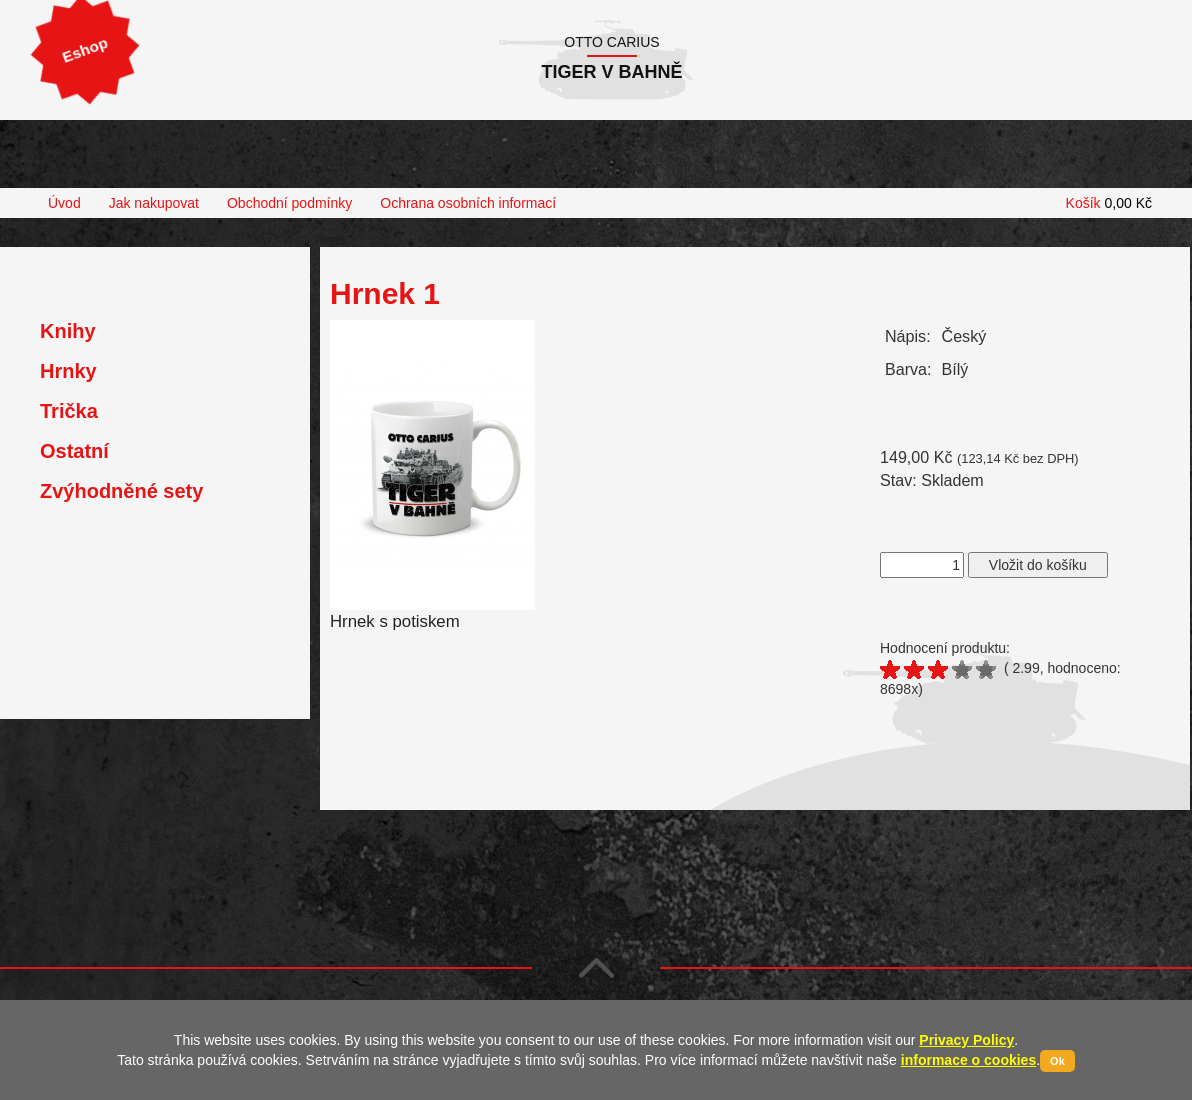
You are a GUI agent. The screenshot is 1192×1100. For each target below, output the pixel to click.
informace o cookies (968, 1060)
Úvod (64, 203)
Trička (69, 411)
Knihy (68, 331)
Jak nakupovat (154, 203)
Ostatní (74, 451)
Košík (1109, 203)
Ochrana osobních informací (468, 203)
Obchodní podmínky (289, 203)
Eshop (85, 50)
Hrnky (68, 371)
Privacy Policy (966, 1040)
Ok (1057, 1061)
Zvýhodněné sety (121, 491)
